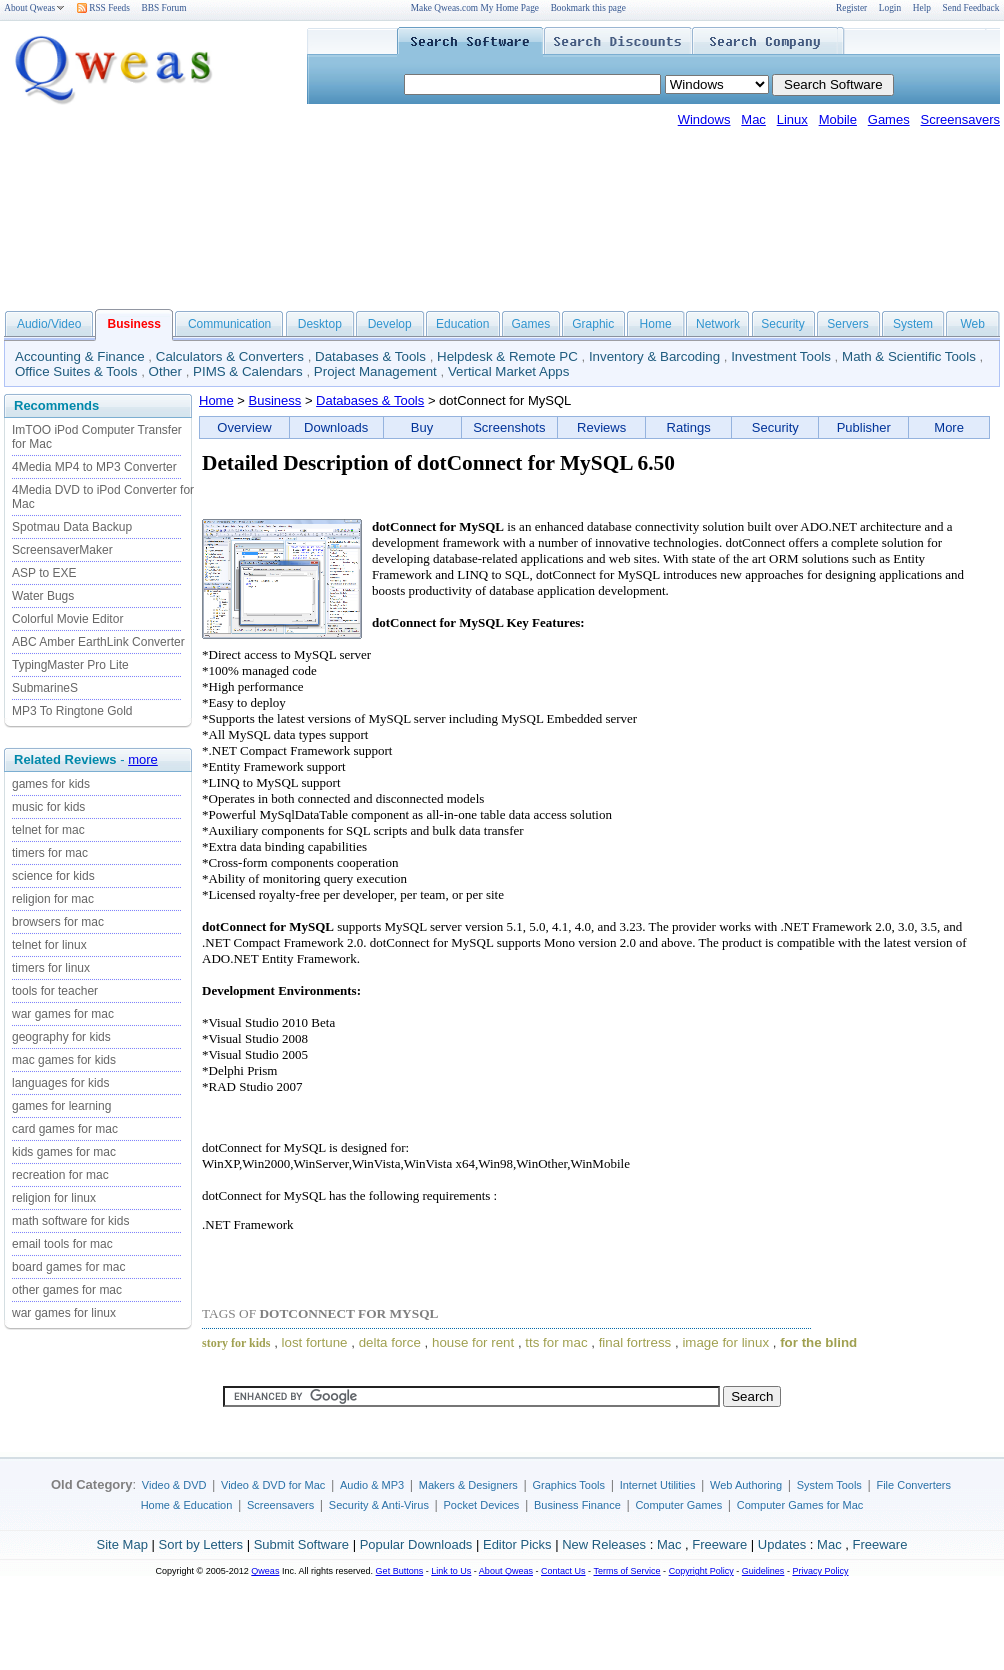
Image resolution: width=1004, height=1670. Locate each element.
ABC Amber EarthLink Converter (98, 642)
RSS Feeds (103, 8)
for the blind (818, 1342)
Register (851, 8)
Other (165, 371)
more (143, 759)
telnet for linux (49, 945)
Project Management (375, 371)
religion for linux (54, 1198)
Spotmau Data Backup (72, 527)
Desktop (320, 324)
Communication (229, 324)
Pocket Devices (482, 1505)
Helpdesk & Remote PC (507, 356)
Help (922, 8)
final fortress (635, 1342)
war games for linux (64, 1313)
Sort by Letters (200, 1544)
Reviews (601, 427)
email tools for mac (62, 1244)
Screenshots (509, 427)
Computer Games (678, 1505)
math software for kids (70, 1221)
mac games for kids (64, 1060)
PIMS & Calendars (248, 371)
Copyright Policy (701, 1571)
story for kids (236, 1343)
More (949, 427)
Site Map (122, 1544)
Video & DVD (174, 1485)
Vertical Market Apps (509, 371)
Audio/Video (49, 324)
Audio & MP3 (372, 1485)
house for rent (473, 1342)
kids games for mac (64, 1152)
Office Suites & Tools (76, 371)
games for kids (51, 784)
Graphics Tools (568, 1485)
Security (782, 324)
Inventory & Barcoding (654, 356)
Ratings (689, 427)
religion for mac (53, 899)
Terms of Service (626, 1571)
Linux (792, 119)
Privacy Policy (820, 1571)
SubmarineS (45, 688)
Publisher (864, 427)
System (913, 324)
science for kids (53, 876)
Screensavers (960, 119)
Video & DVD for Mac (273, 1485)
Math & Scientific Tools (909, 356)
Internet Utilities (658, 1485)
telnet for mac (48, 830)
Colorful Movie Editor (67, 619)
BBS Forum (164, 8)
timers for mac (50, 853)
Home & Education (187, 1505)
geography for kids (61, 1037)
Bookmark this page (588, 8)
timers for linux (51, 968)
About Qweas (34, 8)
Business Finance (577, 1505)
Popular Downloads (416, 1544)
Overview (244, 427)
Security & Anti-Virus (379, 1505)
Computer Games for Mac (800, 1505)
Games (889, 119)
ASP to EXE (44, 573)
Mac (753, 119)
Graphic (593, 324)
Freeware (719, 1544)
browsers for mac (58, 922)
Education (462, 324)
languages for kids (60, 1083)
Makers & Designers (468, 1485)
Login (890, 8)
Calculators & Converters (230, 356)
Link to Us (451, 1571)
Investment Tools (781, 356)
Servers (847, 324)
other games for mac (67, 1290)
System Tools (829, 1485)
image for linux (725, 1342)
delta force (390, 1342)
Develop (390, 324)
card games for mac (65, 1129)
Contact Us (563, 1571)
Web (972, 324)
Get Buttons (400, 1571)
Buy (422, 427)
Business (275, 400)
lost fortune (315, 1342)
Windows (704, 119)
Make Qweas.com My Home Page (475, 8)
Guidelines (763, 1571)
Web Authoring (746, 1485)
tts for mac (556, 1342)
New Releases (604, 1544)
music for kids (48, 807)
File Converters (913, 1485)
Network (718, 324)
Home (656, 324)
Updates (782, 1544)
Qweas (265, 1571)
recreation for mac (60, 1175)
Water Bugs (43, 596)
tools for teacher (55, 991)
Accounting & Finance (80, 356)
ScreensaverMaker (62, 550)
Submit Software (301, 1544)
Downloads (336, 427)
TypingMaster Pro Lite (70, 665)
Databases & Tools (370, 356)
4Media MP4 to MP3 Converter (94, 467)
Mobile (838, 119)
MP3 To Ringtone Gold (72, 711)
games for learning (61, 1106)
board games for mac (68, 1267)
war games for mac (63, 1014)
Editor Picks (517, 1544)
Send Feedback (971, 8)
